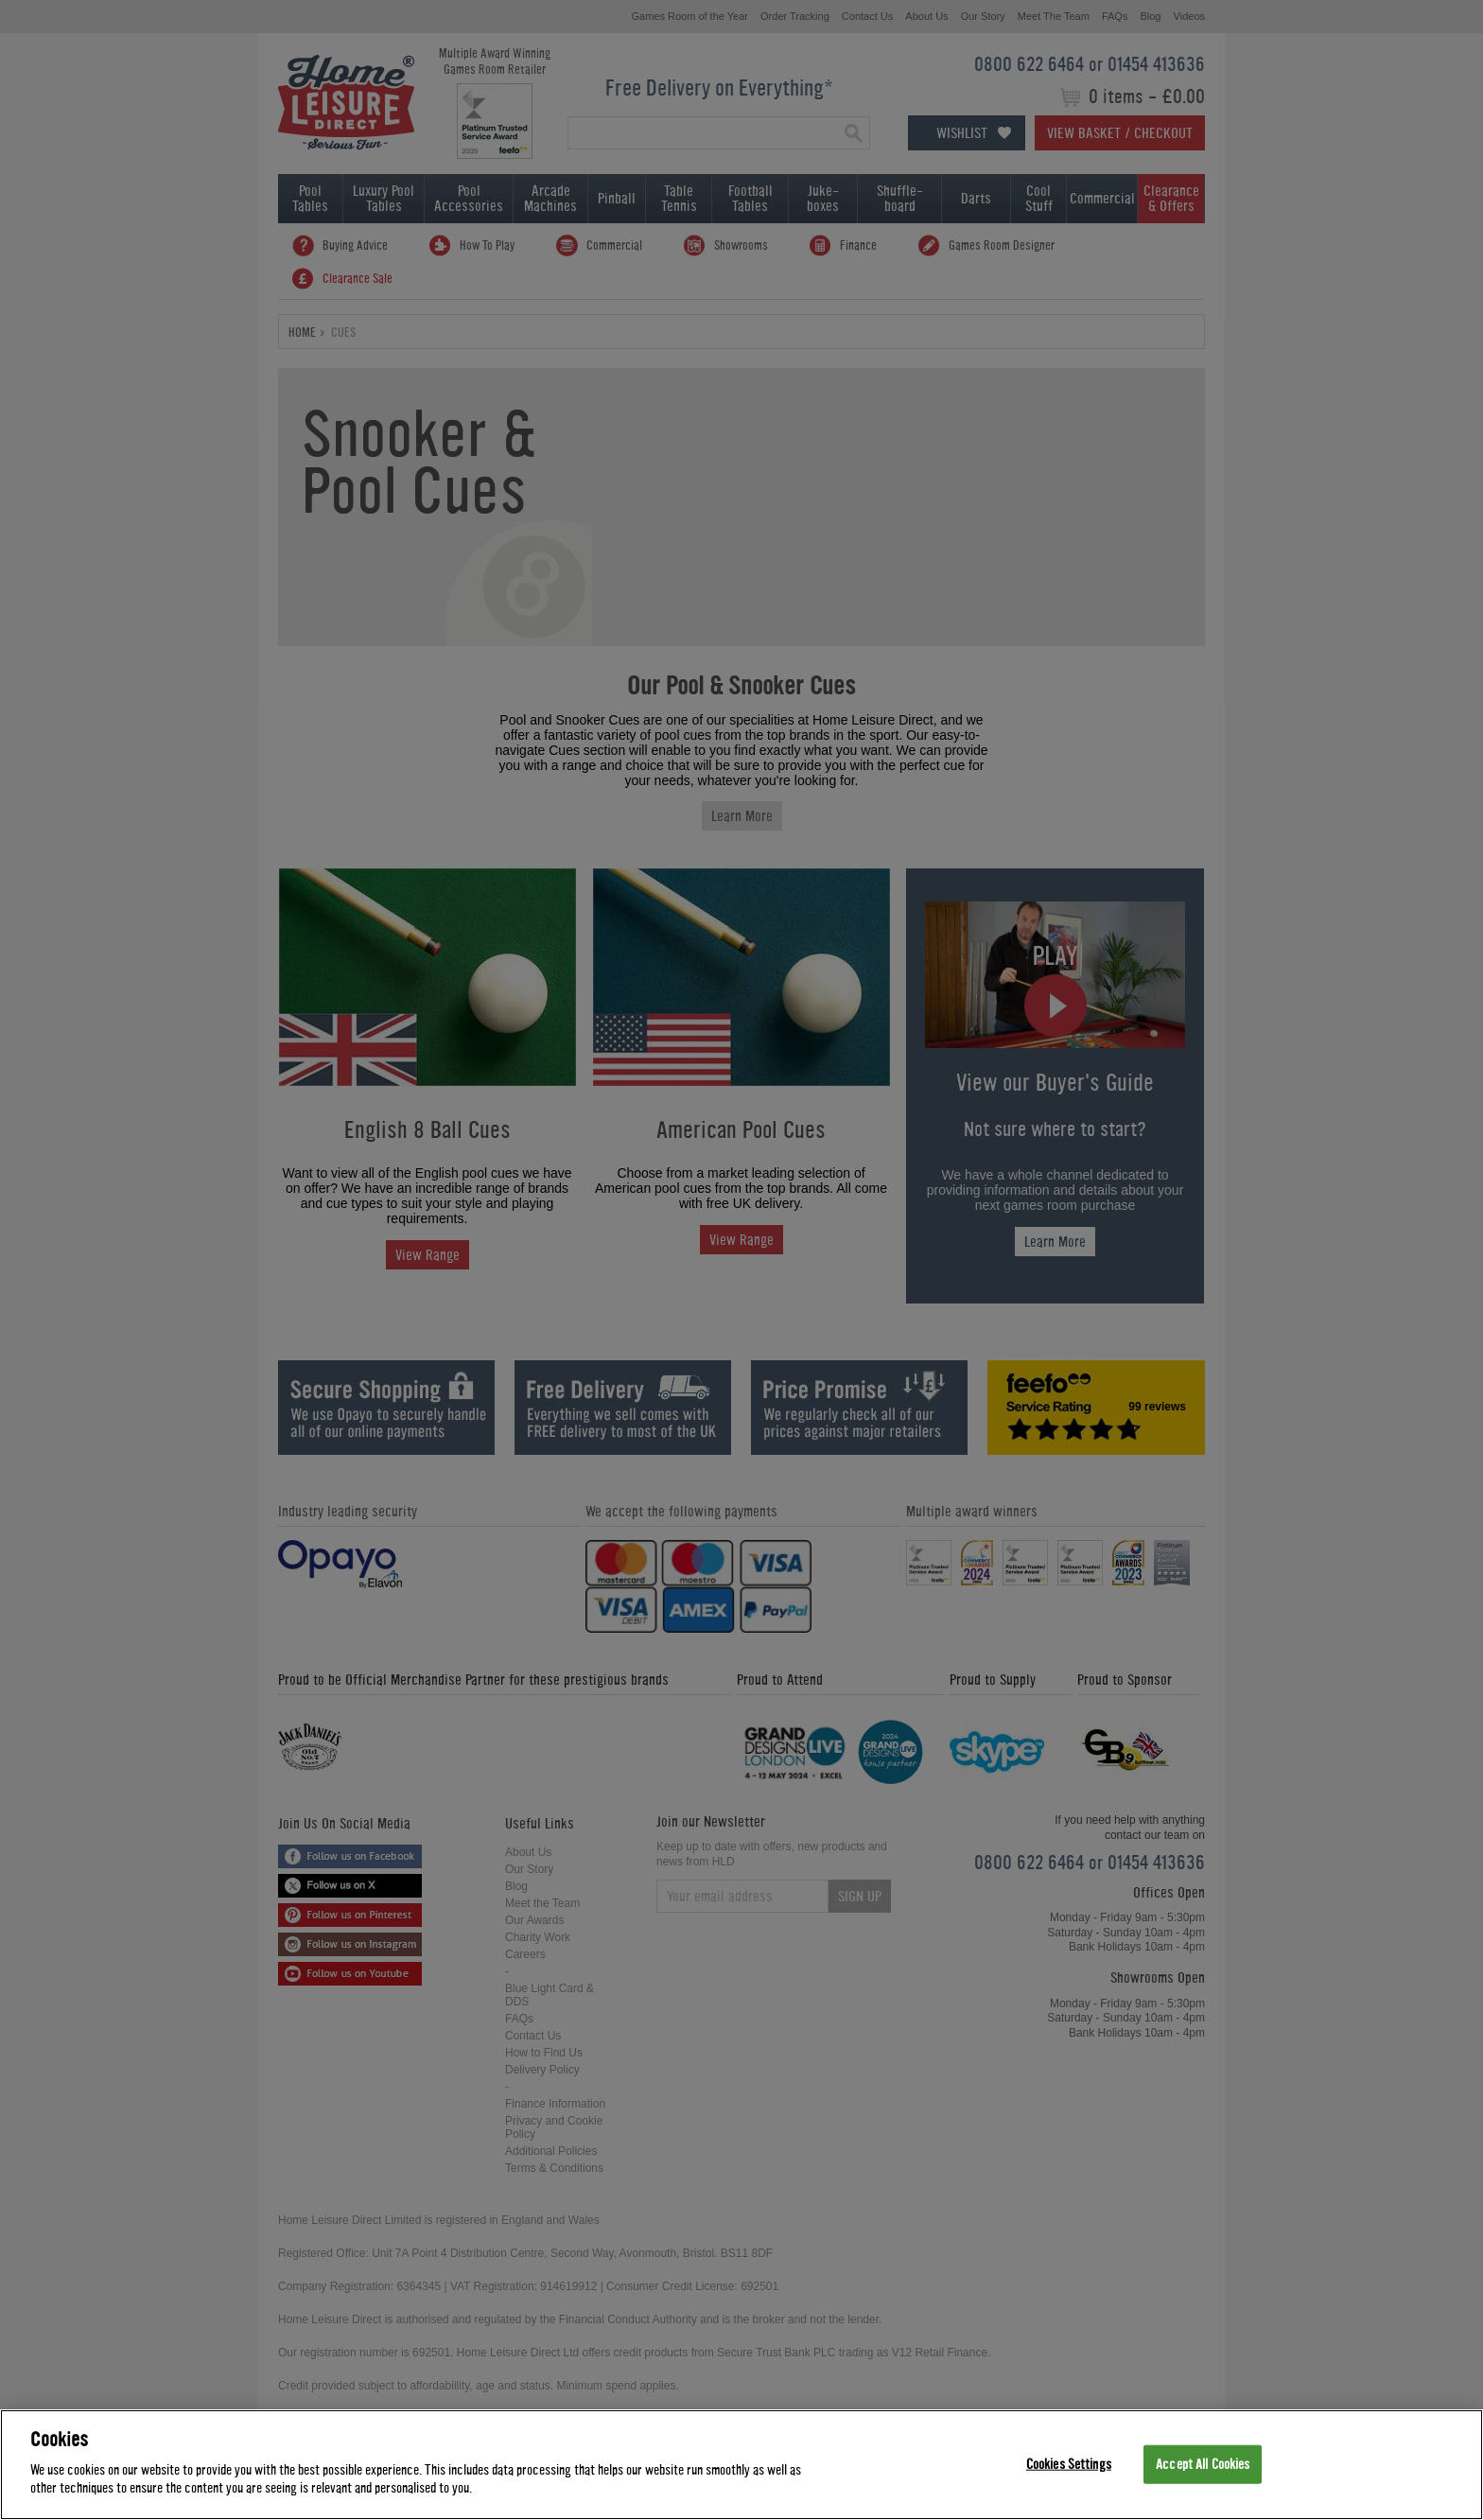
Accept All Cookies (1202, 2464)
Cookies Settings (1068, 2464)
